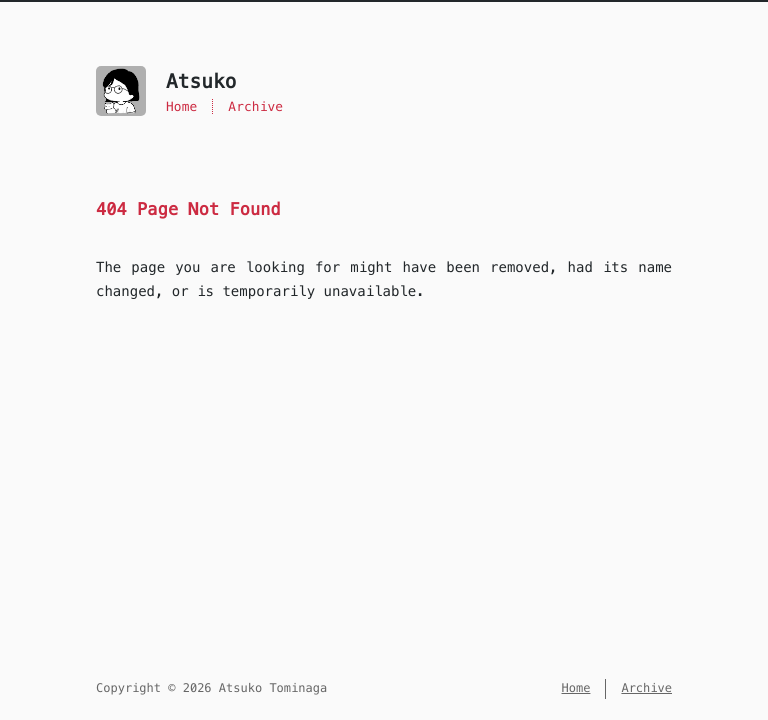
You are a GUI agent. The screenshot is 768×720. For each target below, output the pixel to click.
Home (181, 106)
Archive (255, 106)
